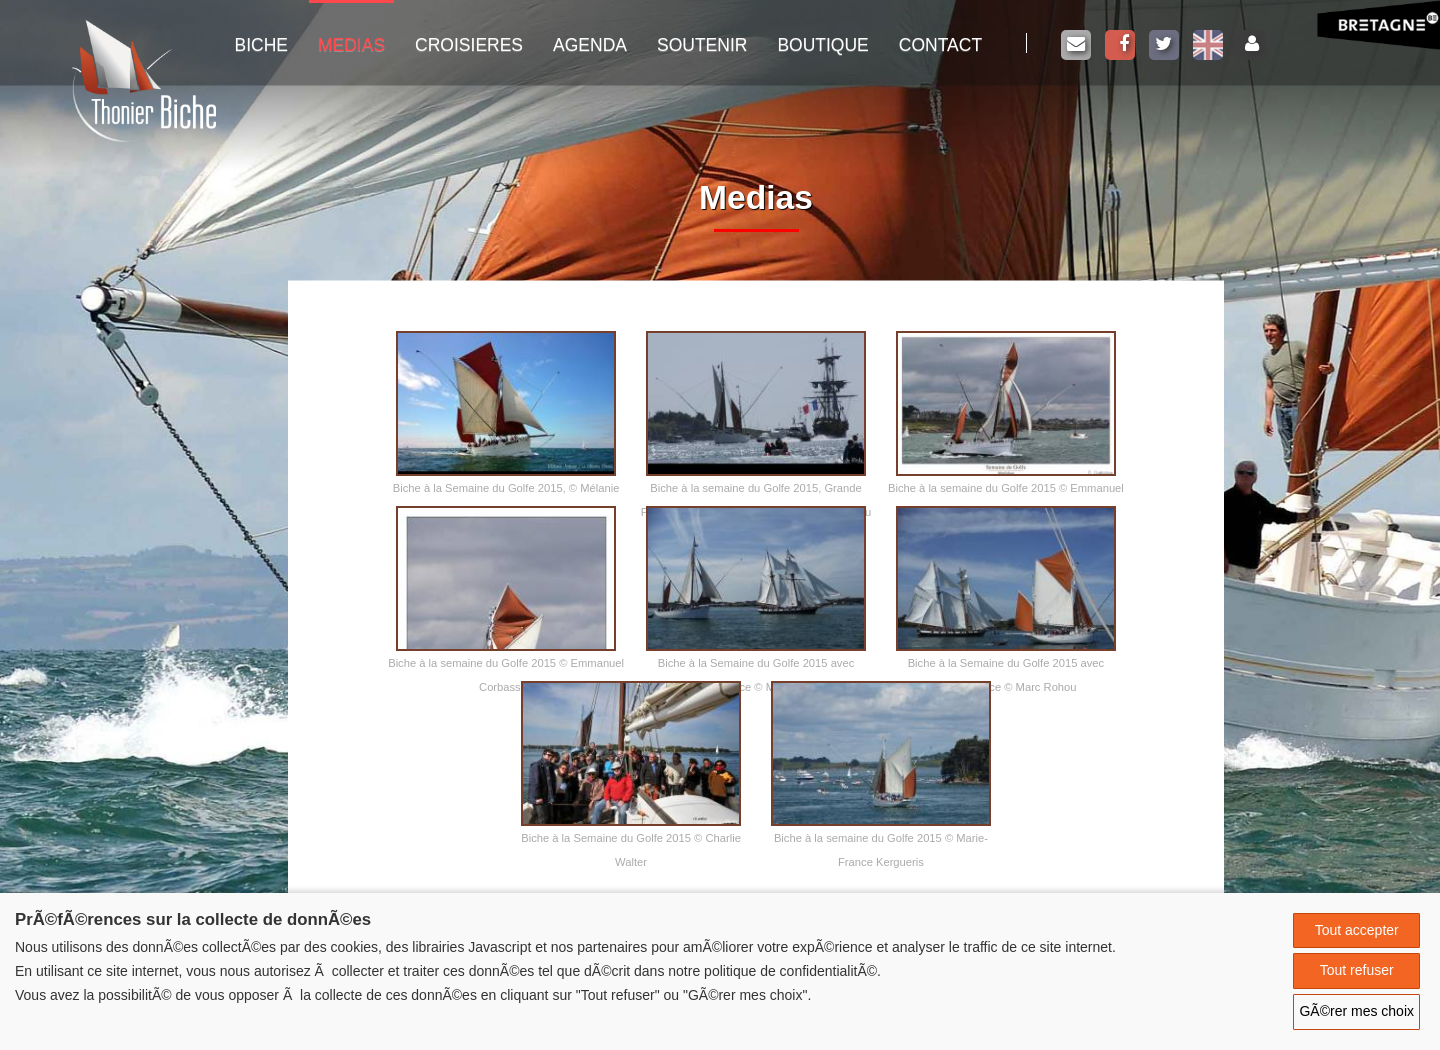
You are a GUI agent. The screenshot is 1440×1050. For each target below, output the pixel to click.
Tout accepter (1357, 930)
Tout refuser (1357, 970)
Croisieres (469, 45)
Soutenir (702, 45)
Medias (351, 45)
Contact (940, 45)
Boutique (822, 45)
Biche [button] (261, 45)
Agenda (590, 45)
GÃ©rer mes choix (1356, 1011)
